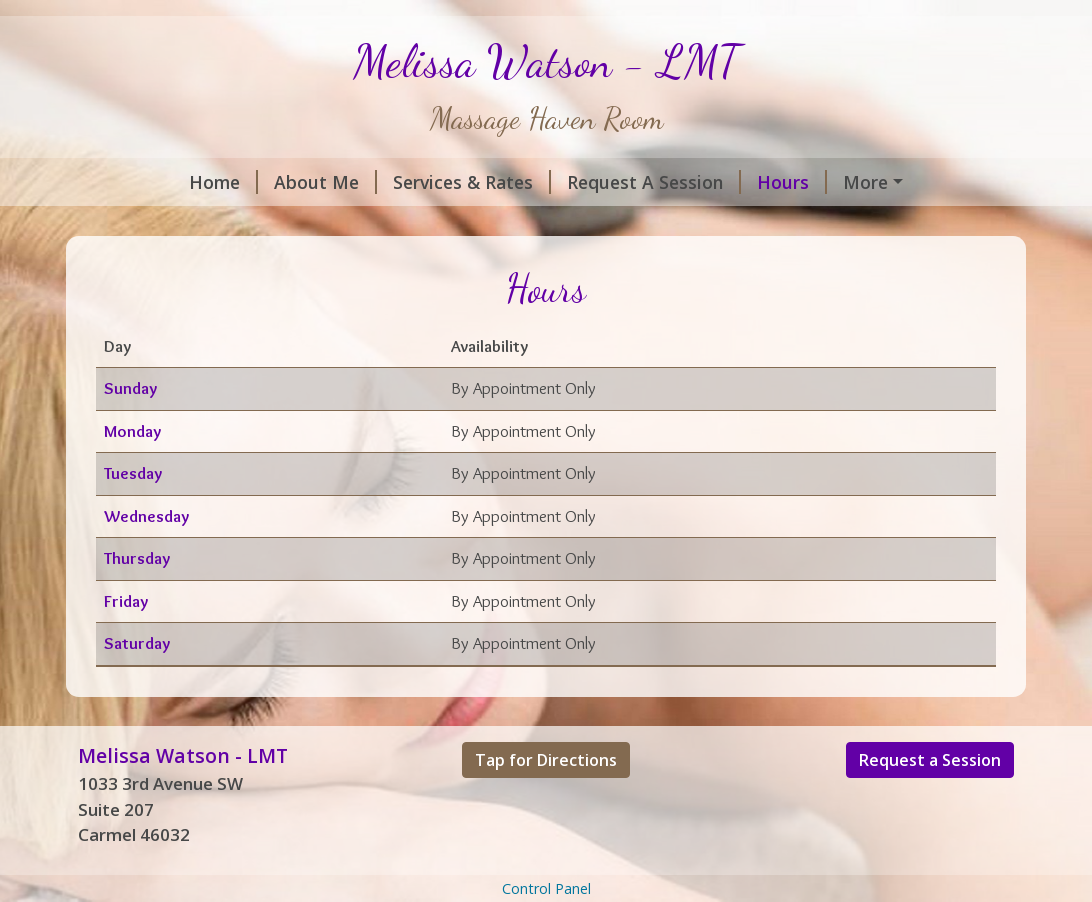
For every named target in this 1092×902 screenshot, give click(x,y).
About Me (230, 182)
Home (128, 182)
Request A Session (559, 182)
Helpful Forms (818, 182)
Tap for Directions (546, 802)
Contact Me (152, 224)
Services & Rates (377, 182)
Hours (697, 182)
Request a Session (930, 802)
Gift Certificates (295, 224)
